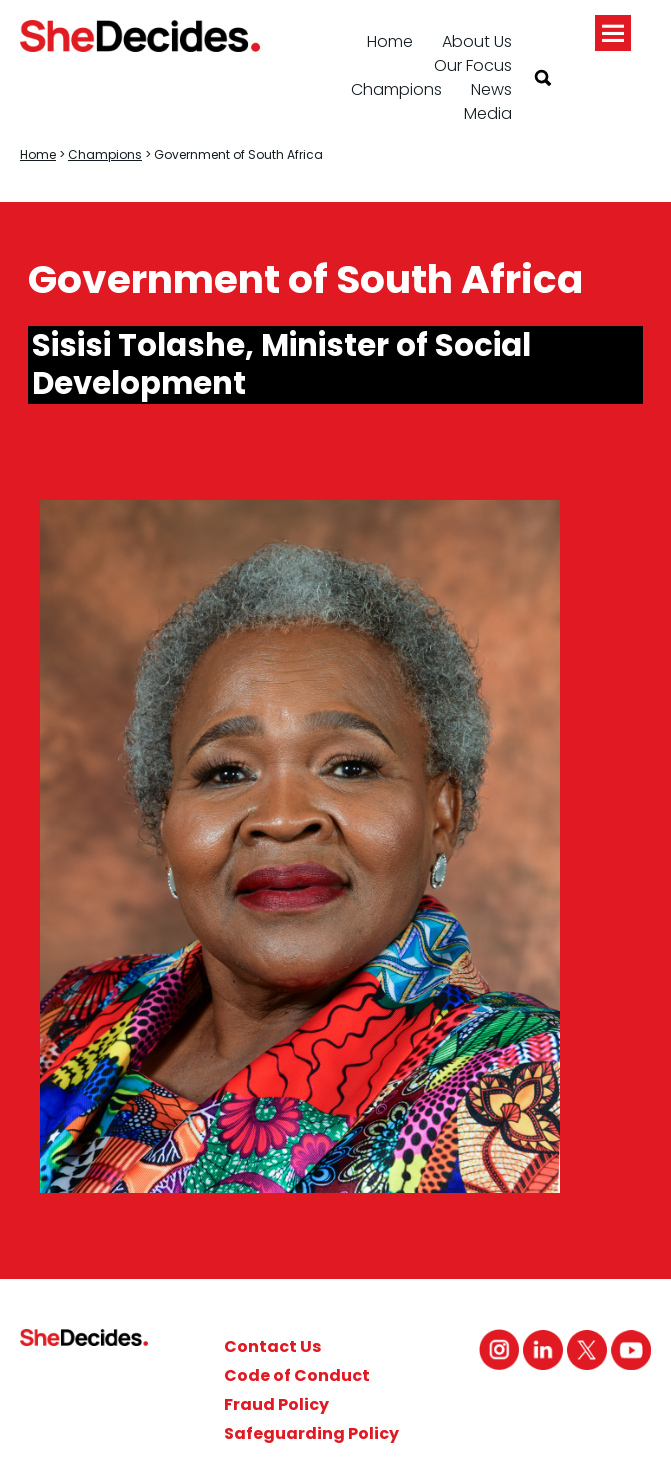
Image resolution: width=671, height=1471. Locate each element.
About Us (477, 41)
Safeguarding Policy (311, 1433)
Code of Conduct (297, 1375)
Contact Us (272, 1346)
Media (488, 113)
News (491, 89)
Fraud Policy (276, 1404)
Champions (396, 89)
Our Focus (473, 65)
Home (390, 41)
